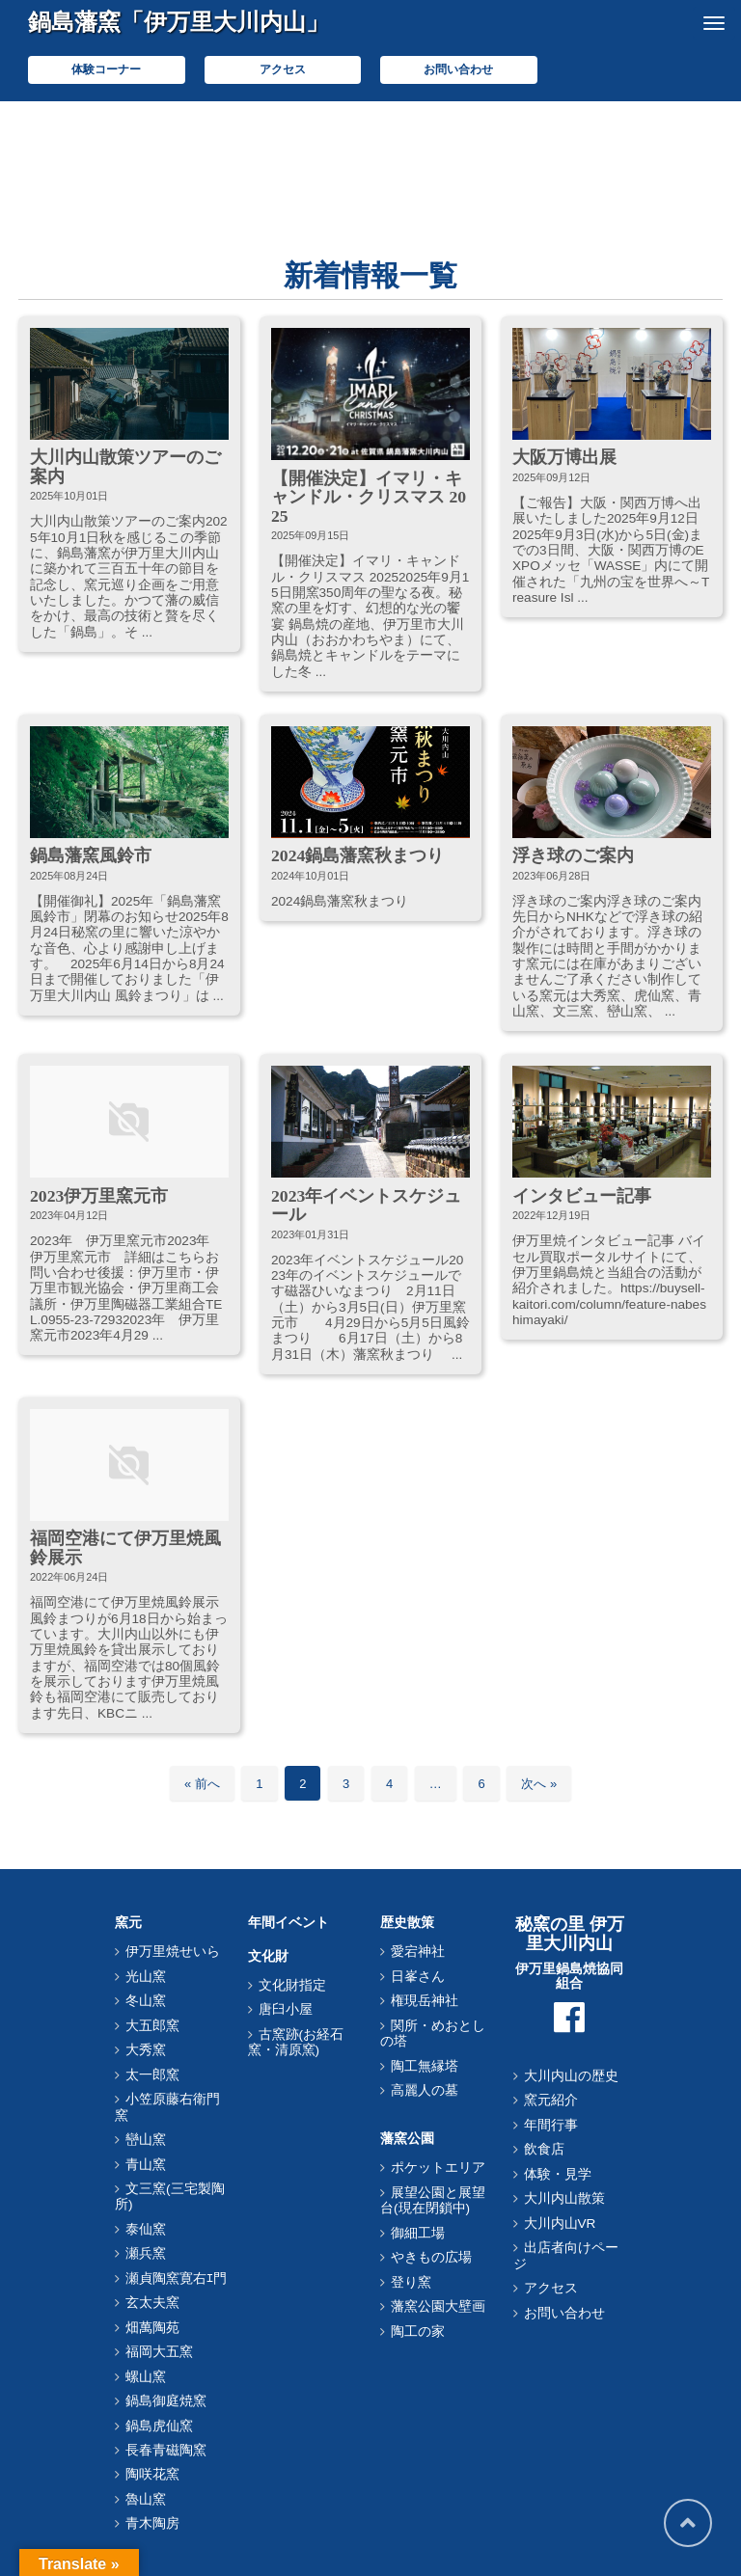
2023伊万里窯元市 (99, 1196)
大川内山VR (560, 2223)
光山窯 (145, 1976)
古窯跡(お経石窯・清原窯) (296, 2042)
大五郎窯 (152, 2026)
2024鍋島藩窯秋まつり (357, 855)
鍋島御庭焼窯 (165, 2401)
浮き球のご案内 (573, 855)
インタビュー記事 (581, 1196)
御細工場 (418, 2233)
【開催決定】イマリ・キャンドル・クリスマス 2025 (368, 497)
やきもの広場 (431, 2257)
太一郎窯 (152, 2075)
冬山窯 (145, 2000)
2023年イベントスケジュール (366, 1205)
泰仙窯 (145, 2229)
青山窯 (145, 2164)
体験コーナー (106, 69)
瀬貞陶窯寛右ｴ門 (176, 2278)
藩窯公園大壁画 (438, 2306)
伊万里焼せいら (172, 1951)
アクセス (283, 69)
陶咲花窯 (152, 2474)
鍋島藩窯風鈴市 (90, 855)
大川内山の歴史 (571, 2076)
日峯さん (418, 1976)
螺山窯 (145, 2377)
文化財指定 (292, 1985)
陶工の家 (418, 2331)
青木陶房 (152, 2523)
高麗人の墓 (424, 2090)
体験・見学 (557, 2174)
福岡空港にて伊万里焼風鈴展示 (125, 1547)
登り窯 (411, 2282)
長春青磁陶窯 (165, 2450)
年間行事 (551, 2125)
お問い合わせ (458, 69)
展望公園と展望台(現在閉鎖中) (432, 2200)
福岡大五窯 (159, 2352)
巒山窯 (145, 2139)
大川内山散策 (564, 2198)
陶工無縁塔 (424, 2066)
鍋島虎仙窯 (159, 2426)
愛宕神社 (418, 1951)
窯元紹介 (551, 2100)
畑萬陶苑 (152, 2327)
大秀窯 (145, 2050)
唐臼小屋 (286, 2009)
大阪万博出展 (564, 457)
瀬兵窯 (145, 2253)
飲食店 (544, 2149)
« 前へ (202, 1783)
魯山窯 (145, 2499)
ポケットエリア (438, 2167)
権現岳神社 (424, 2000)
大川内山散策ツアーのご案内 (125, 466)
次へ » (539, 1783)
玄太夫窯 (152, 2302)
